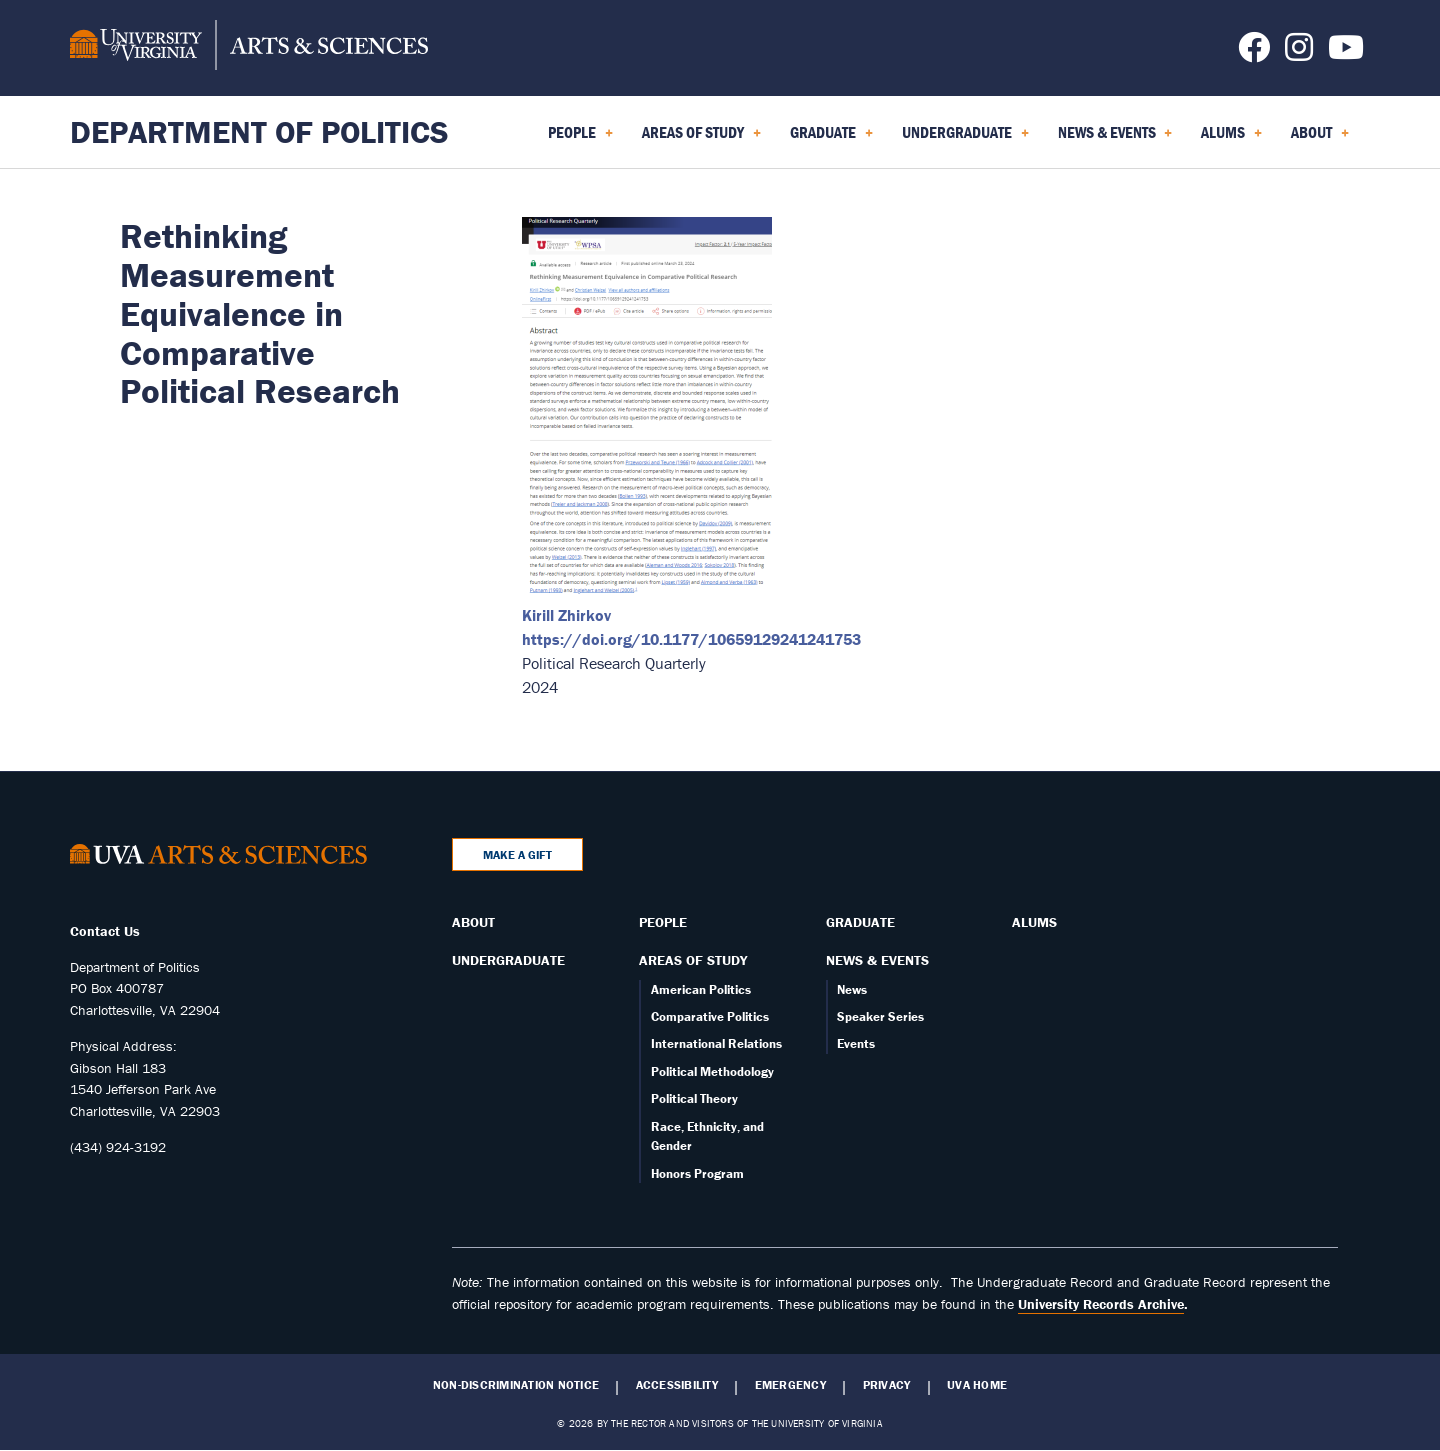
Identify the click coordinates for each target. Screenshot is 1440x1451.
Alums (1034, 922)
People (663, 922)
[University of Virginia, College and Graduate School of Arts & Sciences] (249, 48)
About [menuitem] (1320, 139)
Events (856, 1043)
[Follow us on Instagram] (1299, 53)
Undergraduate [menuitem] (965, 139)
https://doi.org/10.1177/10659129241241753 (691, 639)
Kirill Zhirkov (566, 615)
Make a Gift (517, 854)
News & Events (877, 960)
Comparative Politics (710, 1016)
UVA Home (977, 1385)
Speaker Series (880, 1016)
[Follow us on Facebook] (1254, 53)
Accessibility (677, 1385)
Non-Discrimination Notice (516, 1385)
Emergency (790, 1385)
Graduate (860, 922)
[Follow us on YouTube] (1346, 53)
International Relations (716, 1043)
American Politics (701, 989)
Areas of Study (693, 960)
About (473, 922)
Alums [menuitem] (1231, 139)
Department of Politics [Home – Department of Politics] (259, 131)
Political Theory (694, 1098)
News (852, 989)
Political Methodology (712, 1071)
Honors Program (697, 1173)
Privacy (887, 1385)
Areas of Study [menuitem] (701, 139)
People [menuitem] (580, 139)
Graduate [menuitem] (831, 139)
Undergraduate (508, 960)
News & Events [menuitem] (1115, 139)
